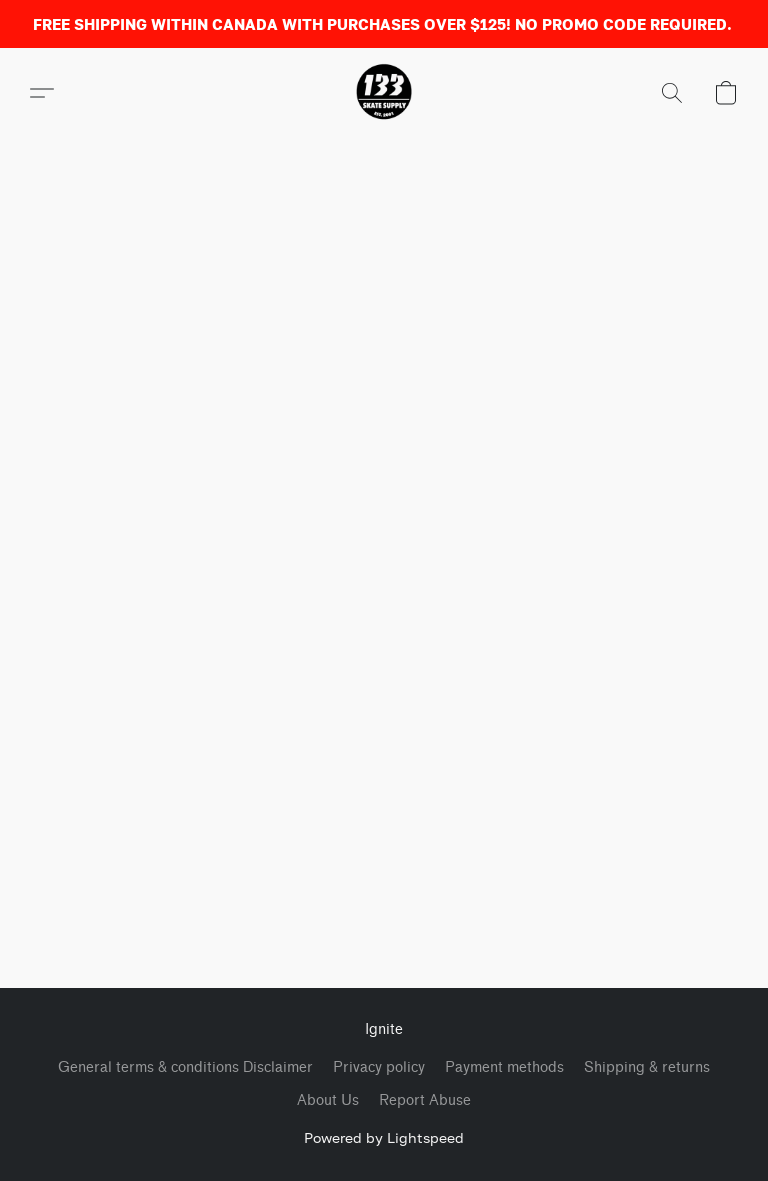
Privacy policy (379, 1067)
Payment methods (504, 1067)
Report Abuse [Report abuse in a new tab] (425, 1100)
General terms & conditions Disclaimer (185, 1067)
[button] (384, 93)
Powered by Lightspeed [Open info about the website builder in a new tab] (384, 1137)
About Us (328, 1100)
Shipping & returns (647, 1067)
